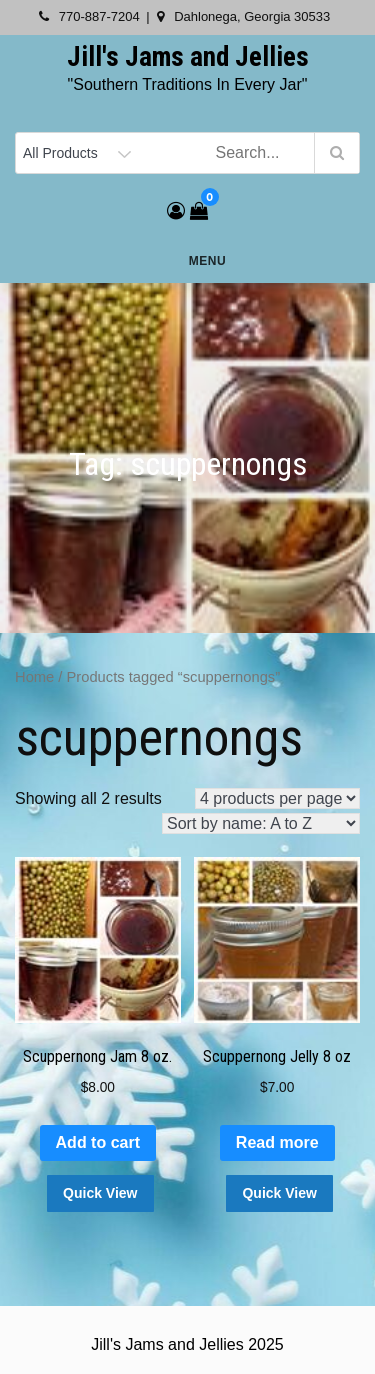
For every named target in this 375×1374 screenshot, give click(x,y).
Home (34, 677)
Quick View (100, 1193)
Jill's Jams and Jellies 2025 (187, 1344)
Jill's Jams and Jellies (188, 57)
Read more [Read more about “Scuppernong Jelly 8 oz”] (277, 1142)
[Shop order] (261, 823)
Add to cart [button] (98, 1142)
